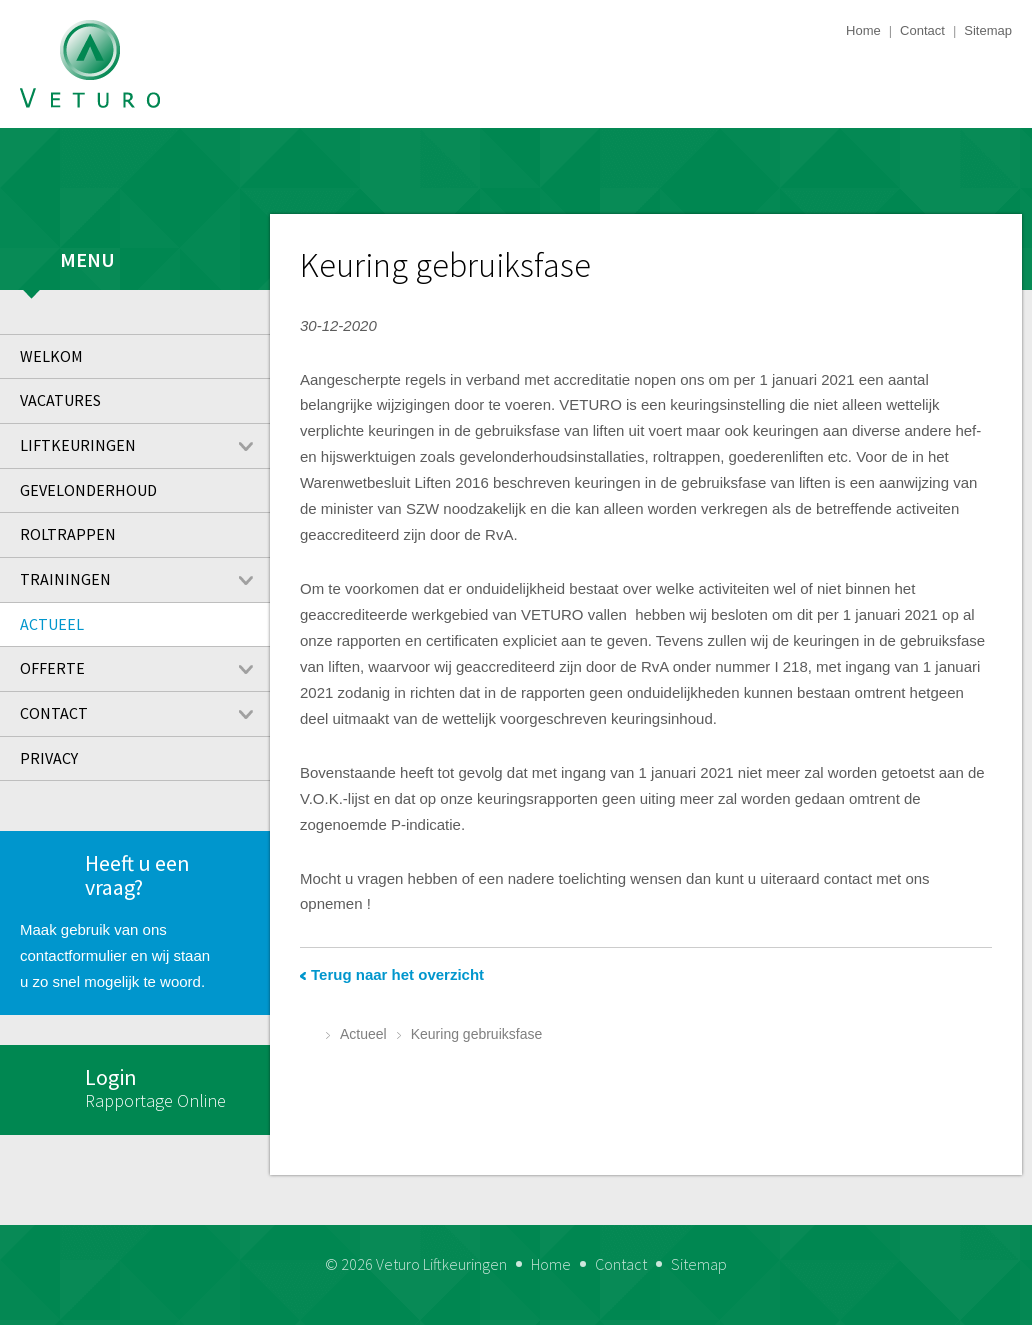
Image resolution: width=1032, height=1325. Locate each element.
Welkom (51, 356)
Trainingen (145, 580)
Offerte (145, 669)
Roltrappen (68, 534)
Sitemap (988, 30)
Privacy (49, 758)
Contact (922, 30)
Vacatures (60, 400)
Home (863, 30)
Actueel (52, 624)
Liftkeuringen (145, 446)
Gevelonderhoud (88, 490)
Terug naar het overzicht (397, 974)
